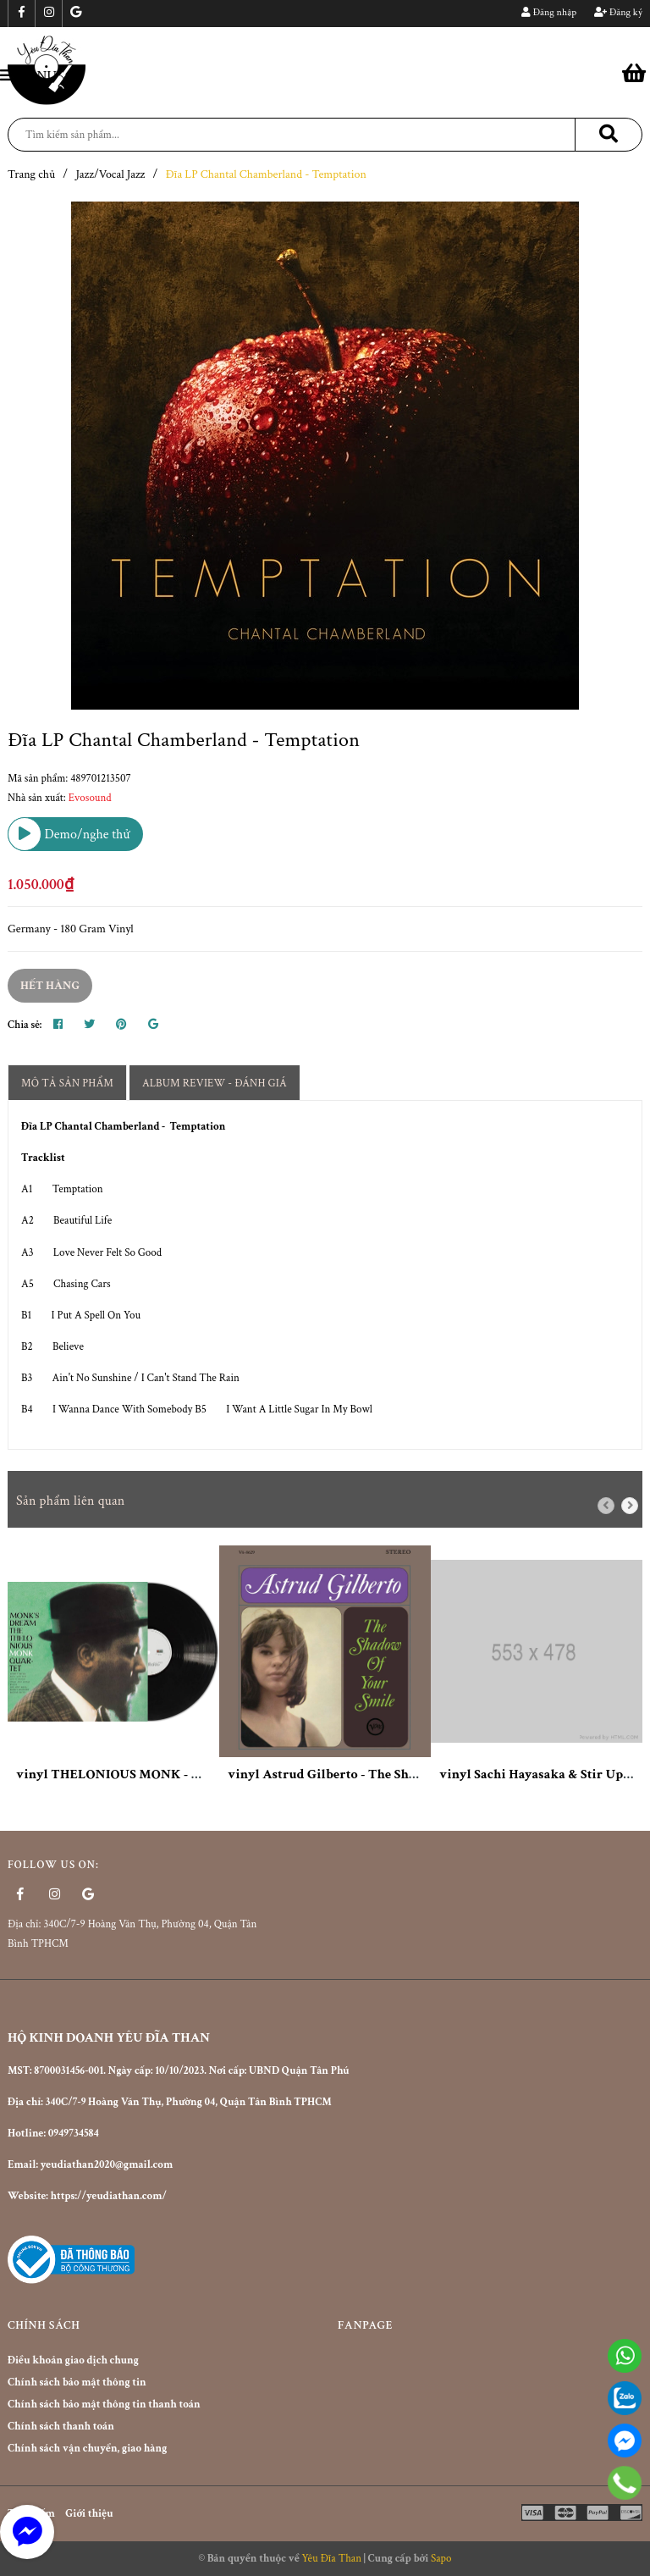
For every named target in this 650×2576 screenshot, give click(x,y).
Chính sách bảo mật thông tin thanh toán (104, 2404)
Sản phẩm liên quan (70, 1501)
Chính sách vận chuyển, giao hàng (87, 2448)
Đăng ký (618, 12)
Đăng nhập (548, 12)
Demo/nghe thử (69, 834)
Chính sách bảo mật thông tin (77, 2382)
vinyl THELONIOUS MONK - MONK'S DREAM (154, 1774)
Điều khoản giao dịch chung (73, 2360)
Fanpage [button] (365, 2325)
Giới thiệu (89, 2514)
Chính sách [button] (44, 2325)
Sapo (441, 2558)
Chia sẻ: (24, 1025)
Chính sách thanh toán (61, 2426)
